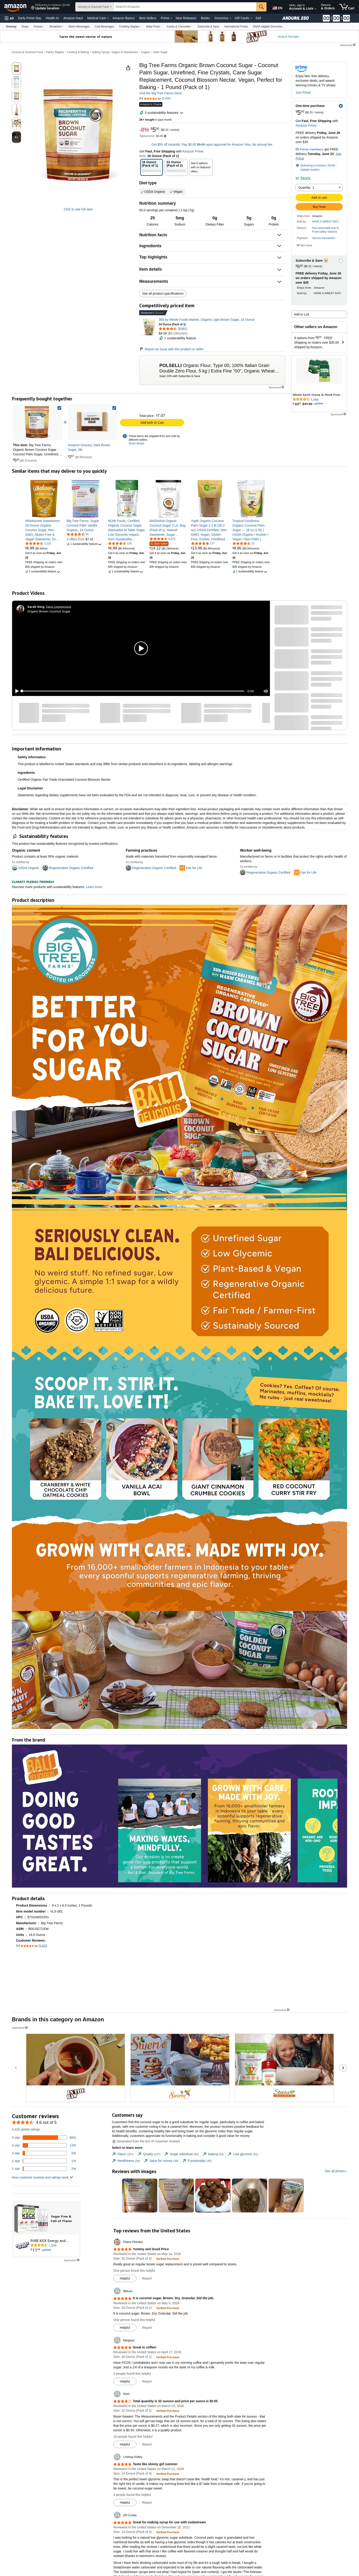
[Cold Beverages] (104, 26)
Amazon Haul (73, 18)
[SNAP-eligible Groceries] (267, 26)
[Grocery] (11, 26)
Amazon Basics (123, 18)
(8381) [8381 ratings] (182, 329)
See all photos (335, 2171)
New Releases (186, 18)
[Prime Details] (171, 18)
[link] (319, 18)
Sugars (145, 52)
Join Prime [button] (303, 92)
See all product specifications (162, 293)
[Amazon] (16, 7)
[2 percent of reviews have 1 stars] (44, 2168)
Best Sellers (147, 18)
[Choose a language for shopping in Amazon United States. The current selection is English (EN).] (277, 7)
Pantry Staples (55, 52)
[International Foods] (236, 26)
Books (205, 18)
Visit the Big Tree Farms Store (160, 93)
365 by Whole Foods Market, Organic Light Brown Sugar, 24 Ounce (207, 319)
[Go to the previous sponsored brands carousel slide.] (16, 2067)
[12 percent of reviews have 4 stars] (44, 2145)
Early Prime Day (29, 18)
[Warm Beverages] (79, 26)
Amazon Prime (306, 125)
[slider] (133, 690)
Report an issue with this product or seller (171, 349)
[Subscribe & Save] (208, 26)
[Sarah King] (35, 606)
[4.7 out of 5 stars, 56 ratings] (78, 534)
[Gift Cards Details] (251, 18)
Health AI (52, 18)
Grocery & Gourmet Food (27, 52)
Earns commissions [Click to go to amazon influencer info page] (58, 606)
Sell (258, 18)
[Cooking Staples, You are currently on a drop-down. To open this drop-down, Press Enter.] (130, 26)
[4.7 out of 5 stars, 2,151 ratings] (38, 543)
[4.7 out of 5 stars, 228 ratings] (120, 543)
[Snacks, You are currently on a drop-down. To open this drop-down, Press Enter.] (39, 26)
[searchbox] (185, 7)
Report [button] (147, 2278)
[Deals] (25, 26)
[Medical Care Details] (108, 18)
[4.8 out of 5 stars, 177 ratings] (203, 543)
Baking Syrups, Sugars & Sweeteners (115, 52)
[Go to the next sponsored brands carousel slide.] (343, 2067)
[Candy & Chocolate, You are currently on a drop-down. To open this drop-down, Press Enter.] (179, 26)
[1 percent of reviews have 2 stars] (44, 2161)
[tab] (123, 2154)
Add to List (301, 314)
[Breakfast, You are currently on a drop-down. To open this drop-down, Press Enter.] (56, 26)
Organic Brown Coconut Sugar (48, 611)
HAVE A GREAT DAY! (325, 221)
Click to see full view (78, 209)
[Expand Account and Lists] (315, 8)
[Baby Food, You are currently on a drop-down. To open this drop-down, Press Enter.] (154, 26)
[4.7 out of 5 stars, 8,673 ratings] (162, 539)
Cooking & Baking (78, 52)
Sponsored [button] (20, 2027)
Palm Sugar (160, 52)
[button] (50, 7)
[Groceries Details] (230, 18)
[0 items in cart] (346, 7)
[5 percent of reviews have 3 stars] (44, 2153)
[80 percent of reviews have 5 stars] (44, 2137)
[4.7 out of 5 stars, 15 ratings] (243, 543)
